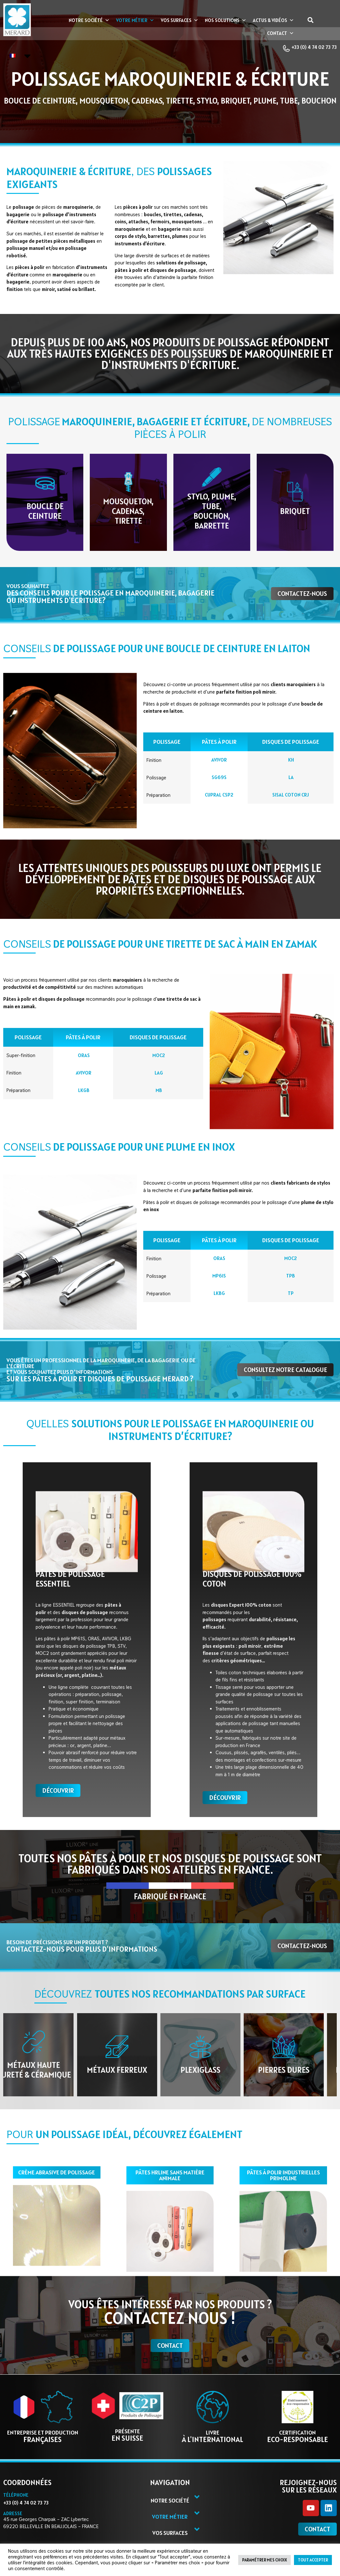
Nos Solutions (225, 20)
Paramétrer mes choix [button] (264, 2560)
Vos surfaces (179, 20)
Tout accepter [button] (313, 2560)
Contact (280, 33)
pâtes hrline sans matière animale (170, 2175)
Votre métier (135, 20)
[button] (310, 20)
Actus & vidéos (273, 20)
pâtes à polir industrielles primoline (283, 2175)
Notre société (89, 20)
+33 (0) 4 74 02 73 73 (309, 48)
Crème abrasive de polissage (56, 2173)
